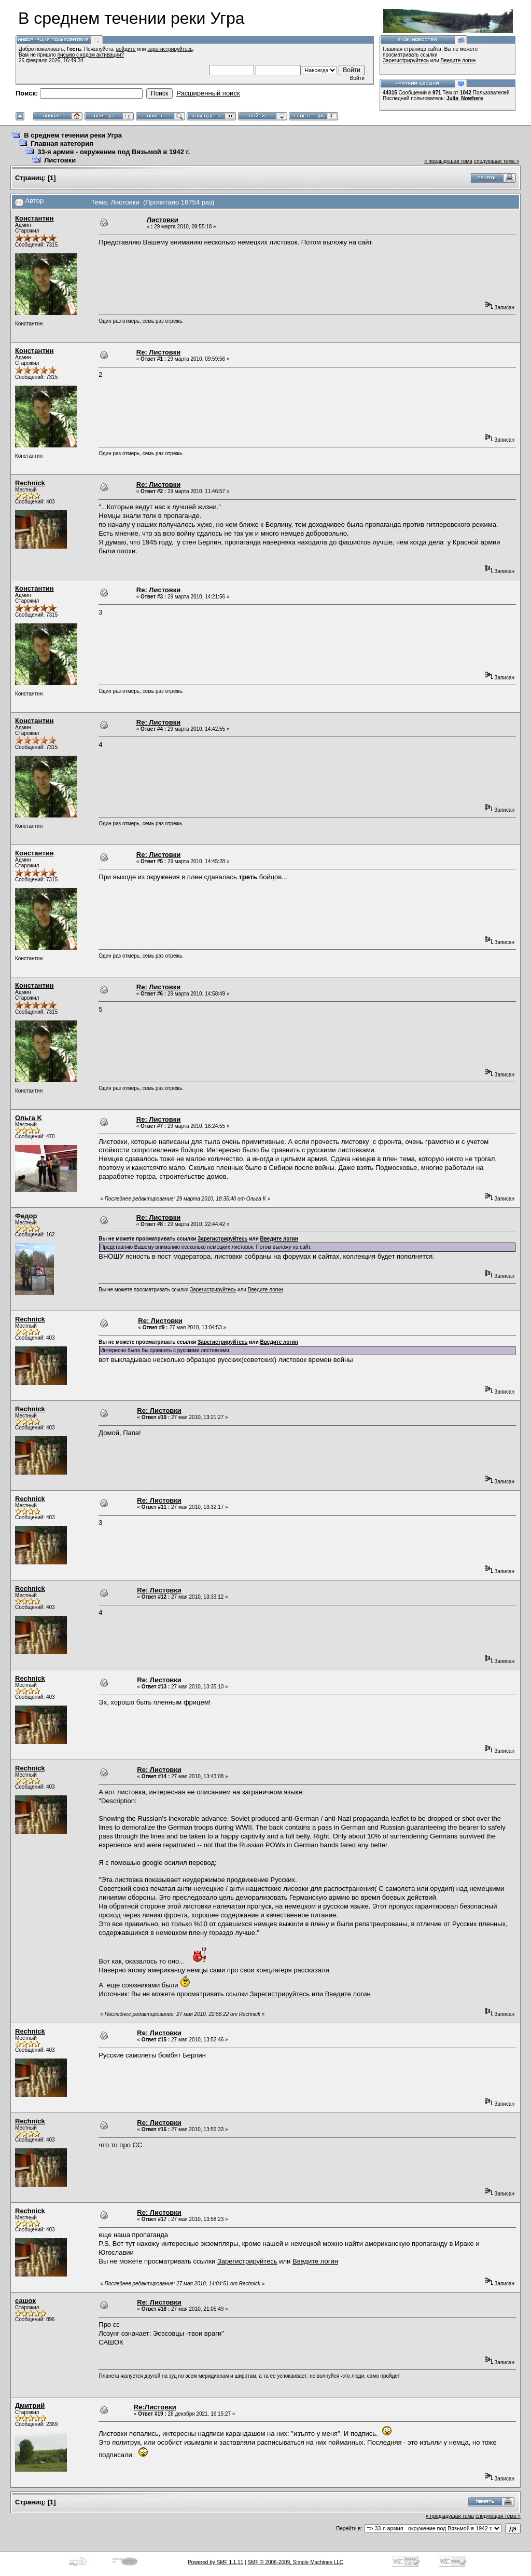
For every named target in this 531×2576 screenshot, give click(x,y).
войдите (126, 49)
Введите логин (458, 60)
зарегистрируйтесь (170, 49)
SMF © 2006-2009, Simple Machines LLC (295, 2562)
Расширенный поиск (208, 93)
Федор (26, 1216)
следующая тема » (496, 161)
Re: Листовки (158, 352)
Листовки (60, 160)
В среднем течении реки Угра (73, 135)
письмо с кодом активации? (91, 55)
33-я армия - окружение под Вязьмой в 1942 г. (113, 152)
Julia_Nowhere (464, 98)
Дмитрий (30, 2405)
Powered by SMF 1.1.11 (215, 2562)
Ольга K (28, 1118)
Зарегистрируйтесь (406, 60)
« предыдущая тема (448, 161)
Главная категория (62, 143)
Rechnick (30, 483)
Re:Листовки (155, 2407)
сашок (25, 2301)
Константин (34, 218)
